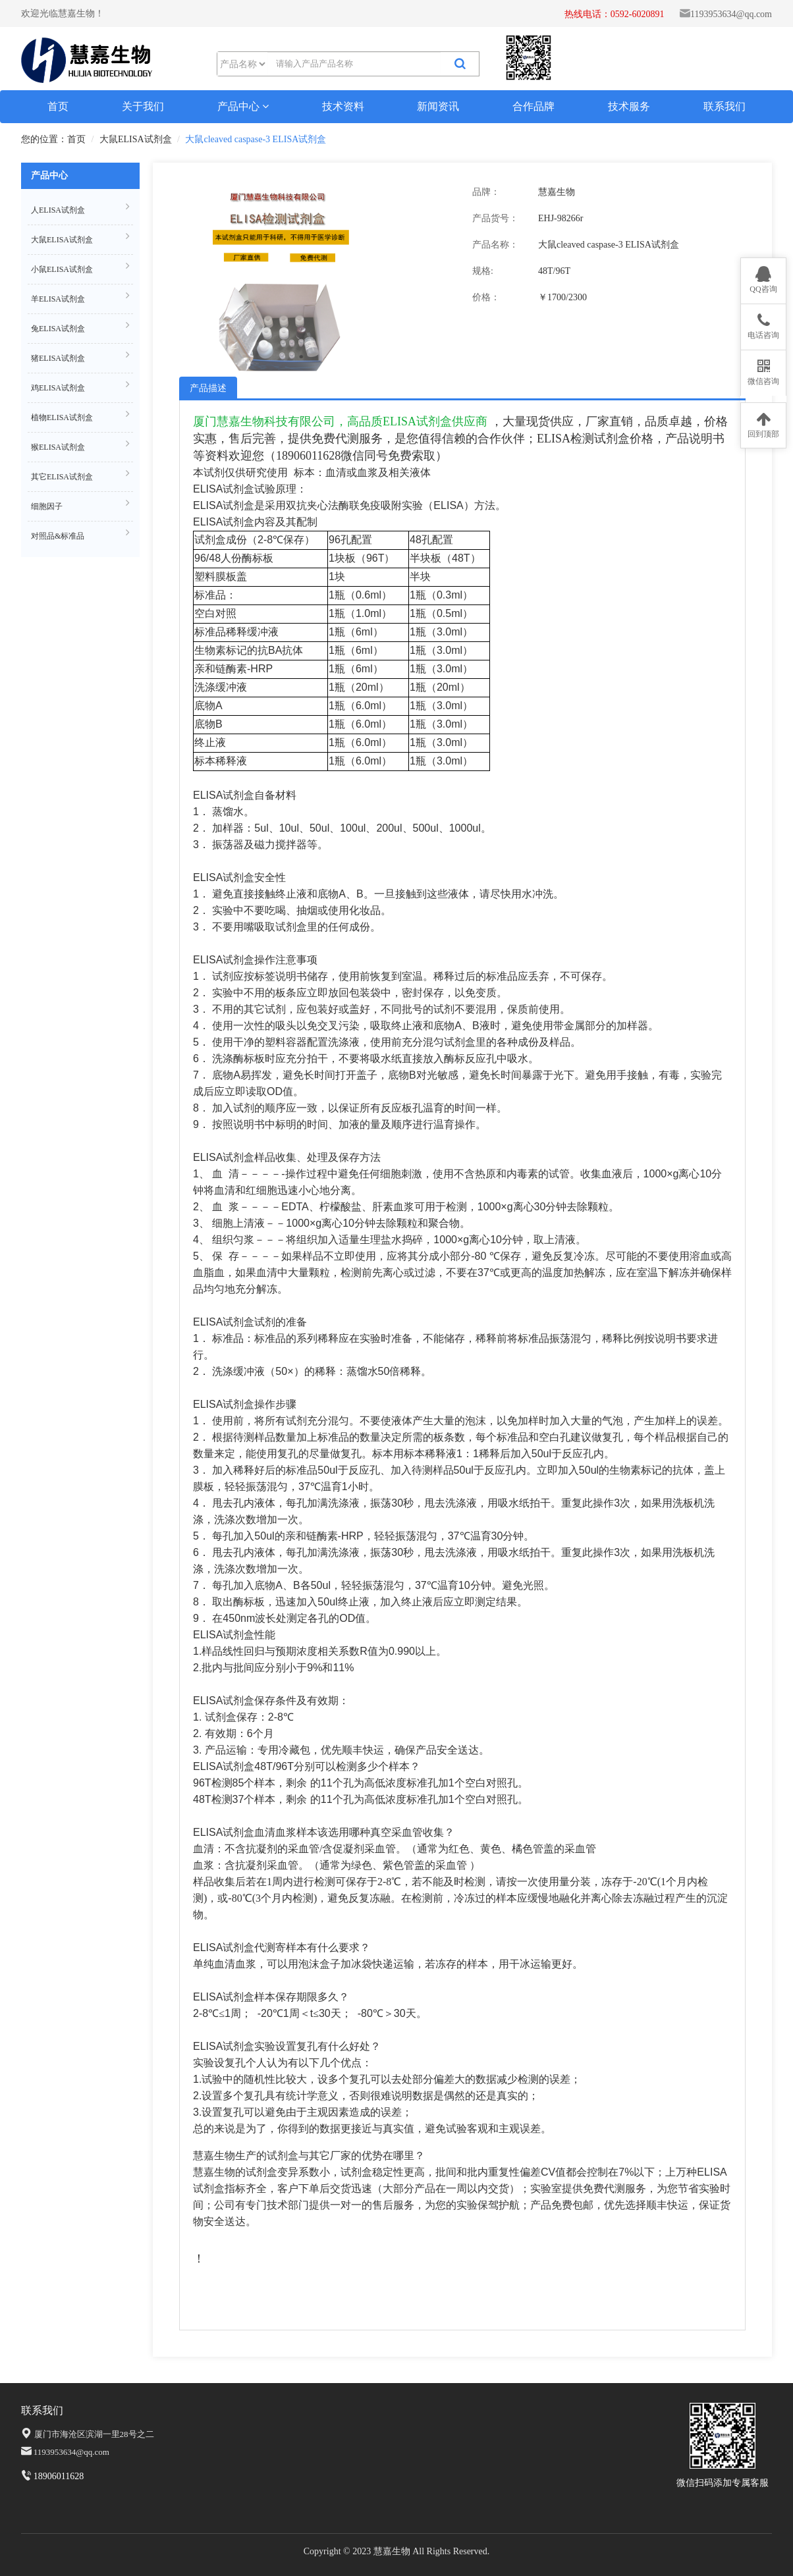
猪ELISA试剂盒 (80, 356)
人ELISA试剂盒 (80, 208)
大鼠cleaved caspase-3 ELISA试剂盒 (255, 139)
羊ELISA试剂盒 (80, 297)
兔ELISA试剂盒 (80, 327)
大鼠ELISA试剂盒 (135, 139)
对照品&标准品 (80, 534)
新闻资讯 (438, 106)
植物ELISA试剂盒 (80, 416)
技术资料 (343, 106)
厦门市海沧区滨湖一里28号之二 (94, 2434)
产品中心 (243, 106)
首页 (57, 106)
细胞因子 (80, 504)
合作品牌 (533, 106)
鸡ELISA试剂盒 (80, 386)
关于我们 (143, 106)
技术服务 (629, 106)
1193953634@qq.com (731, 14)
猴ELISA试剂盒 (80, 445)
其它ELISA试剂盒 (80, 475)
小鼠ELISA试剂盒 (80, 267)
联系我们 (724, 106)
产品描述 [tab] (208, 388)
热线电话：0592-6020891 (614, 14)
